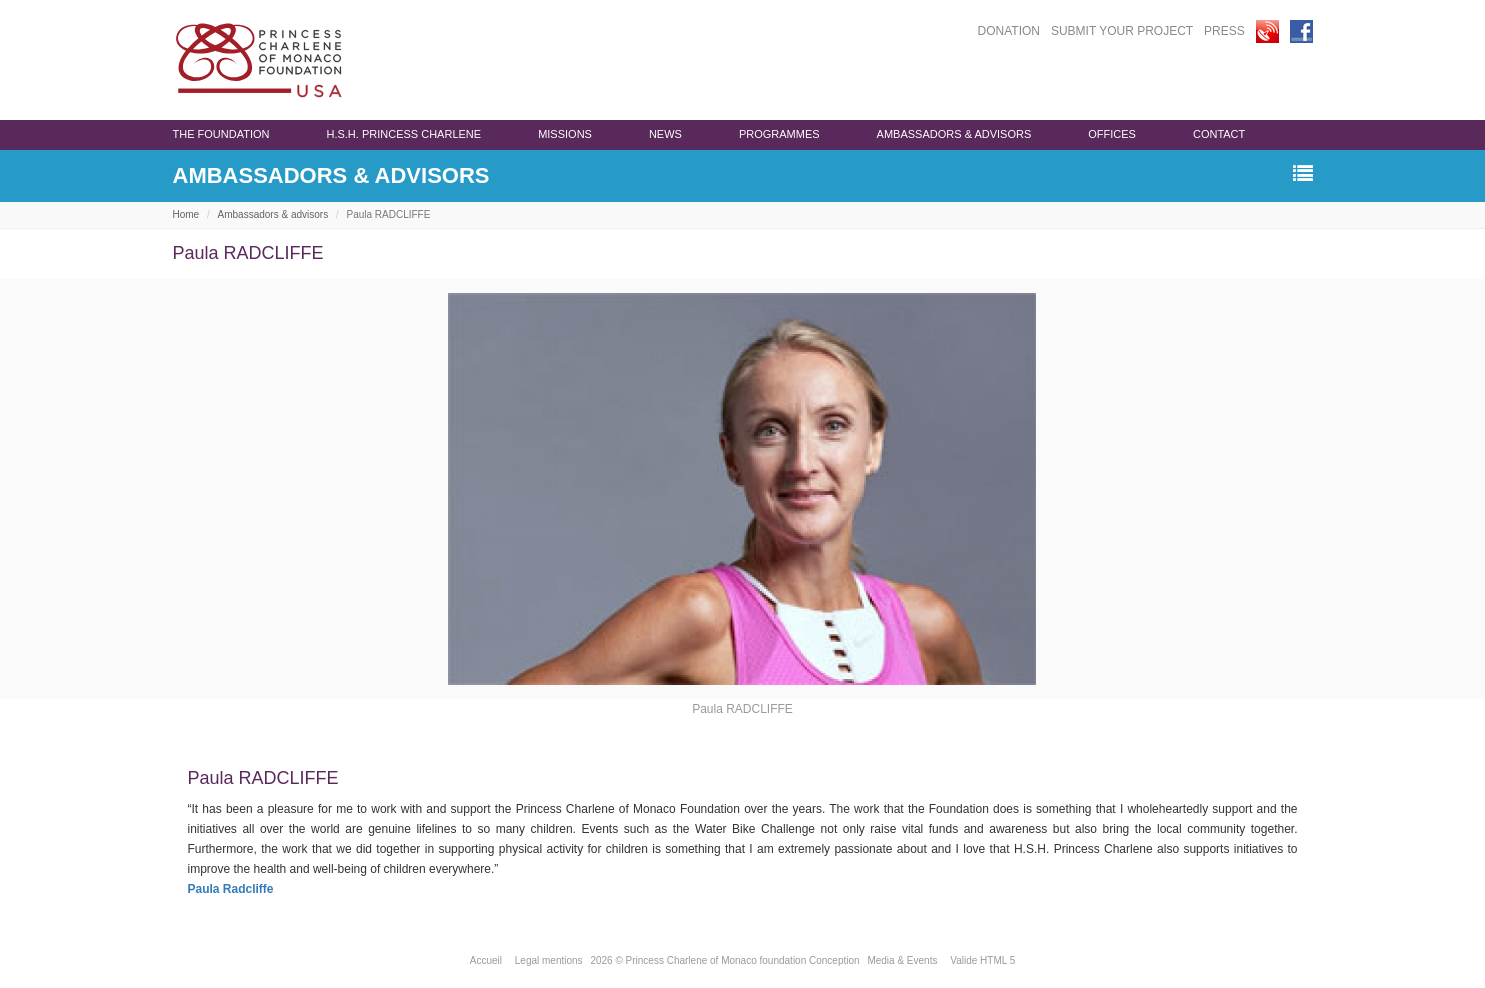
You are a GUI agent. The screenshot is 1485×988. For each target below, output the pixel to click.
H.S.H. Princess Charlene (403, 134)
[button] (1303, 174)
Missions (565, 134)
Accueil (486, 960)
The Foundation (221, 134)
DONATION (1009, 31)
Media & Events (902, 960)
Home (186, 214)
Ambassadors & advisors (954, 134)
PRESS (1224, 31)
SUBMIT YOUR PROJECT (1122, 31)
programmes (779, 134)
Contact (1219, 134)
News (665, 134)
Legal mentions (549, 960)
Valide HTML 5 (982, 960)
